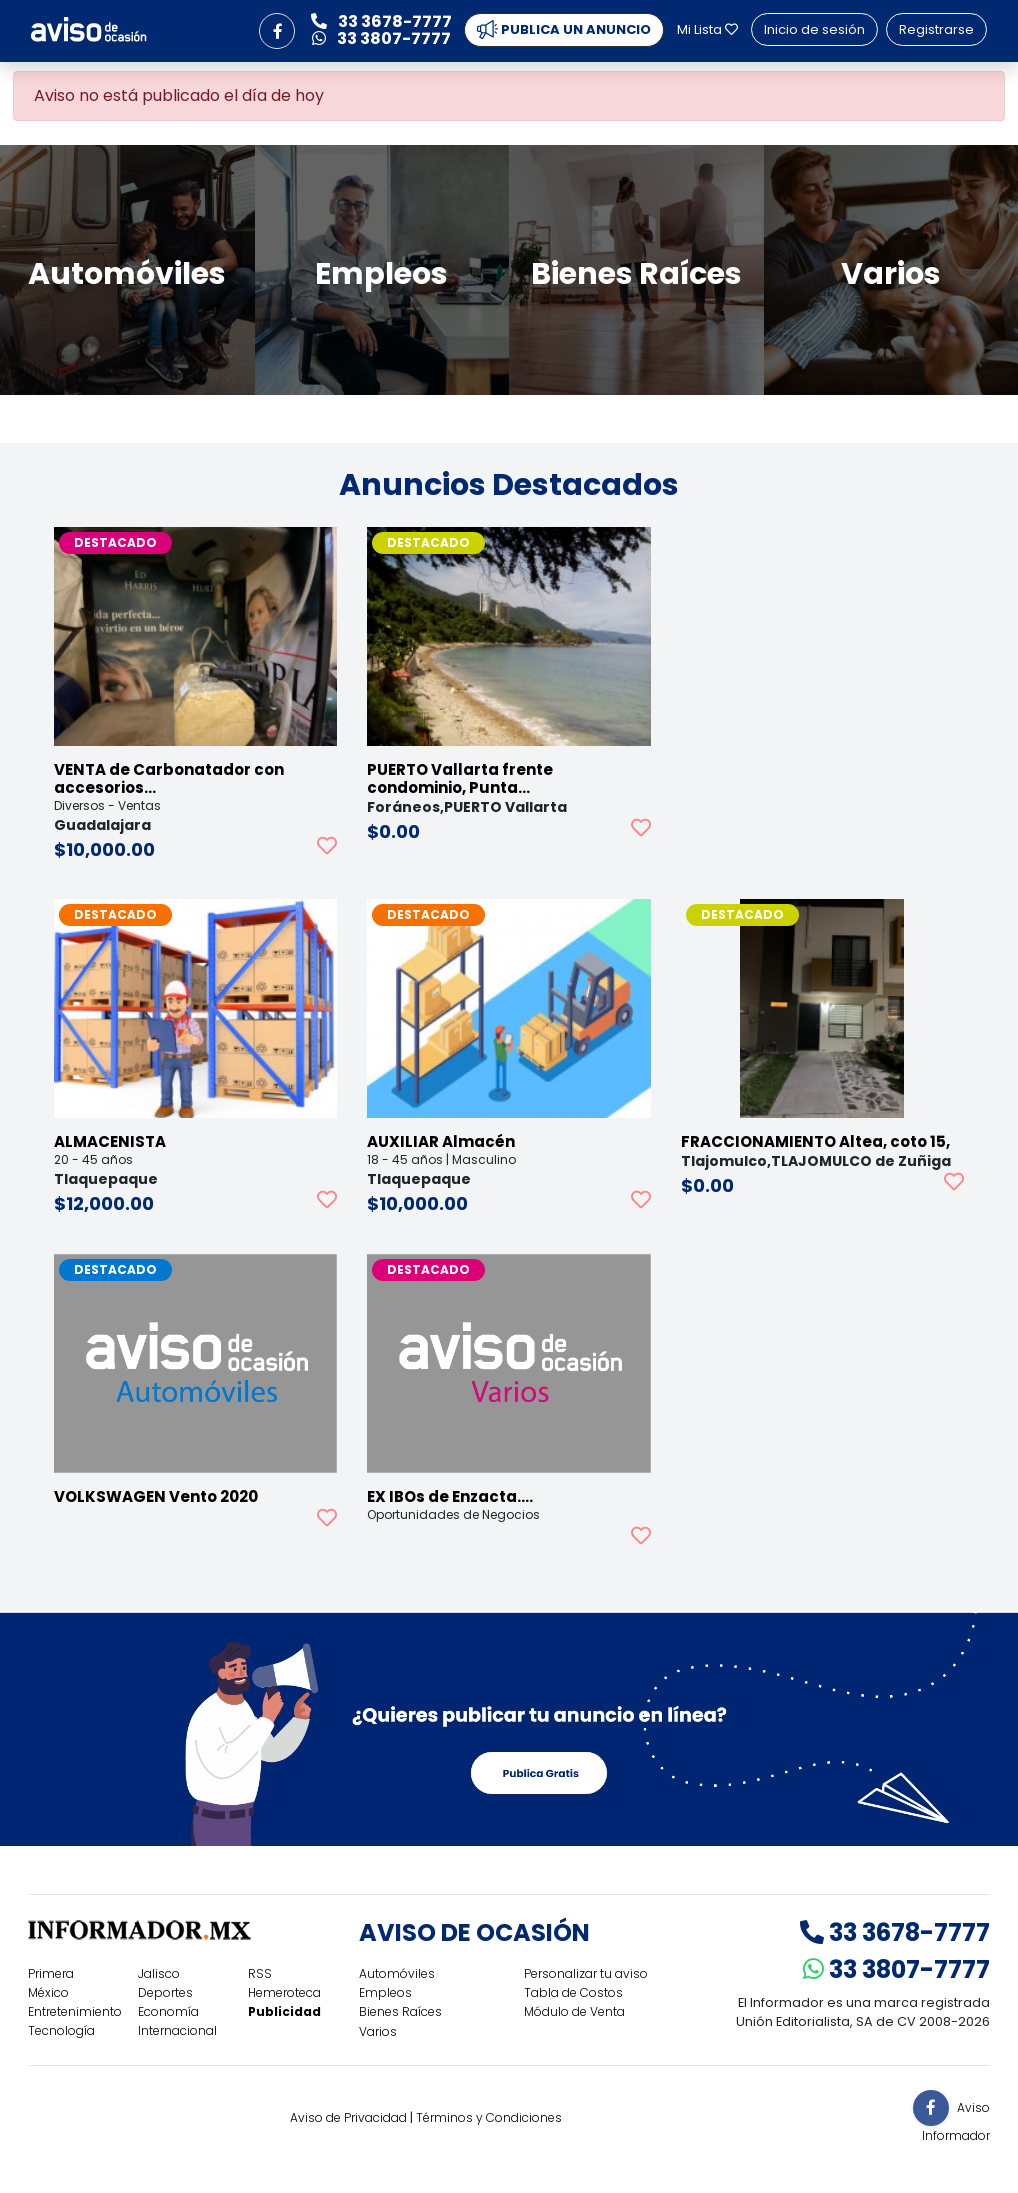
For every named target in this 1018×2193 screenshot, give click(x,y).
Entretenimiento (75, 2011)
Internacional (177, 2030)
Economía (168, 2011)
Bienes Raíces (400, 2011)
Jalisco (159, 1973)
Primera (51, 1973)
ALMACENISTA (110, 1141)
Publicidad (284, 2011)
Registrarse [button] (936, 29)
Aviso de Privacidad (348, 2117)
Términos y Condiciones (489, 2117)
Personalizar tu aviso (586, 1973)
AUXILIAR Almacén (441, 1141)
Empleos (385, 1992)
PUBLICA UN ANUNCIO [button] (564, 30)
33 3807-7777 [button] (381, 38)
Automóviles (397, 1973)
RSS (260, 1973)
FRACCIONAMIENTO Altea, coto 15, (815, 1141)
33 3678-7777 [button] (381, 21)
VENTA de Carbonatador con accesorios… (169, 778)
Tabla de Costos (573, 1992)
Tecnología (61, 2030)
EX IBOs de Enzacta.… (450, 1496)
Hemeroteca (284, 1992)
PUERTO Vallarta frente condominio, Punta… (460, 778)
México (48, 1992)
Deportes (165, 1992)
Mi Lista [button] (707, 29)
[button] (277, 31)
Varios (378, 2031)
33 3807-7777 (896, 1969)
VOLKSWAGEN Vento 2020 (156, 1496)
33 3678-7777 (895, 1932)
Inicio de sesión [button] (814, 29)
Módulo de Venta (574, 2011)
